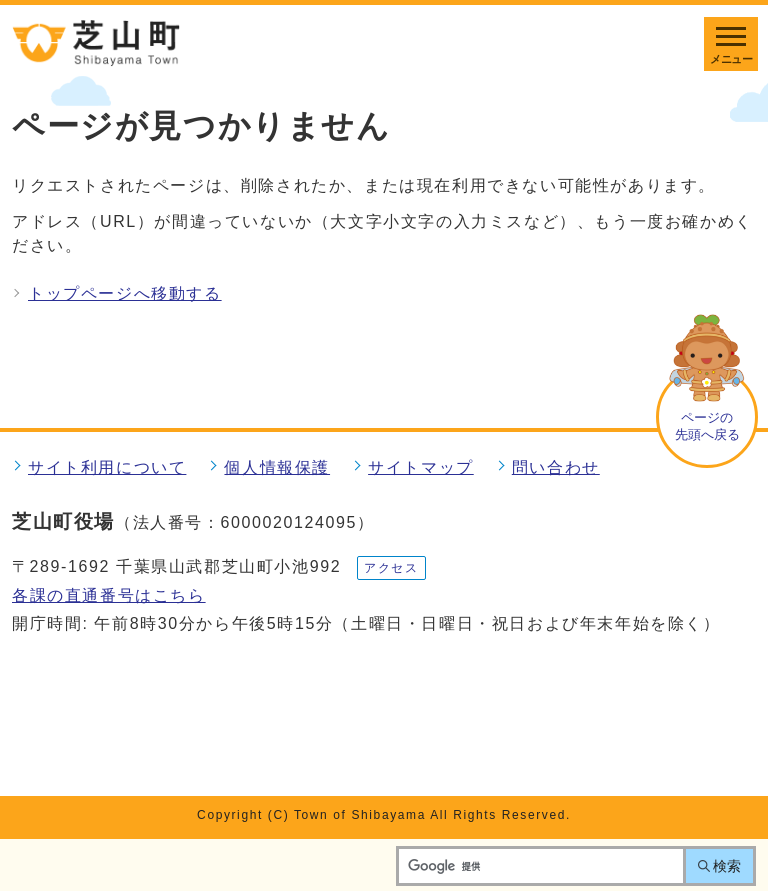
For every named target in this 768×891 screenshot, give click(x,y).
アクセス (391, 568)
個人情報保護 (277, 467)
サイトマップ (421, 467)
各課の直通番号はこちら (109, 595)
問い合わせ (556, 467)
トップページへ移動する (125, 293)
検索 (727, 866)
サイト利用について (107, 467)
